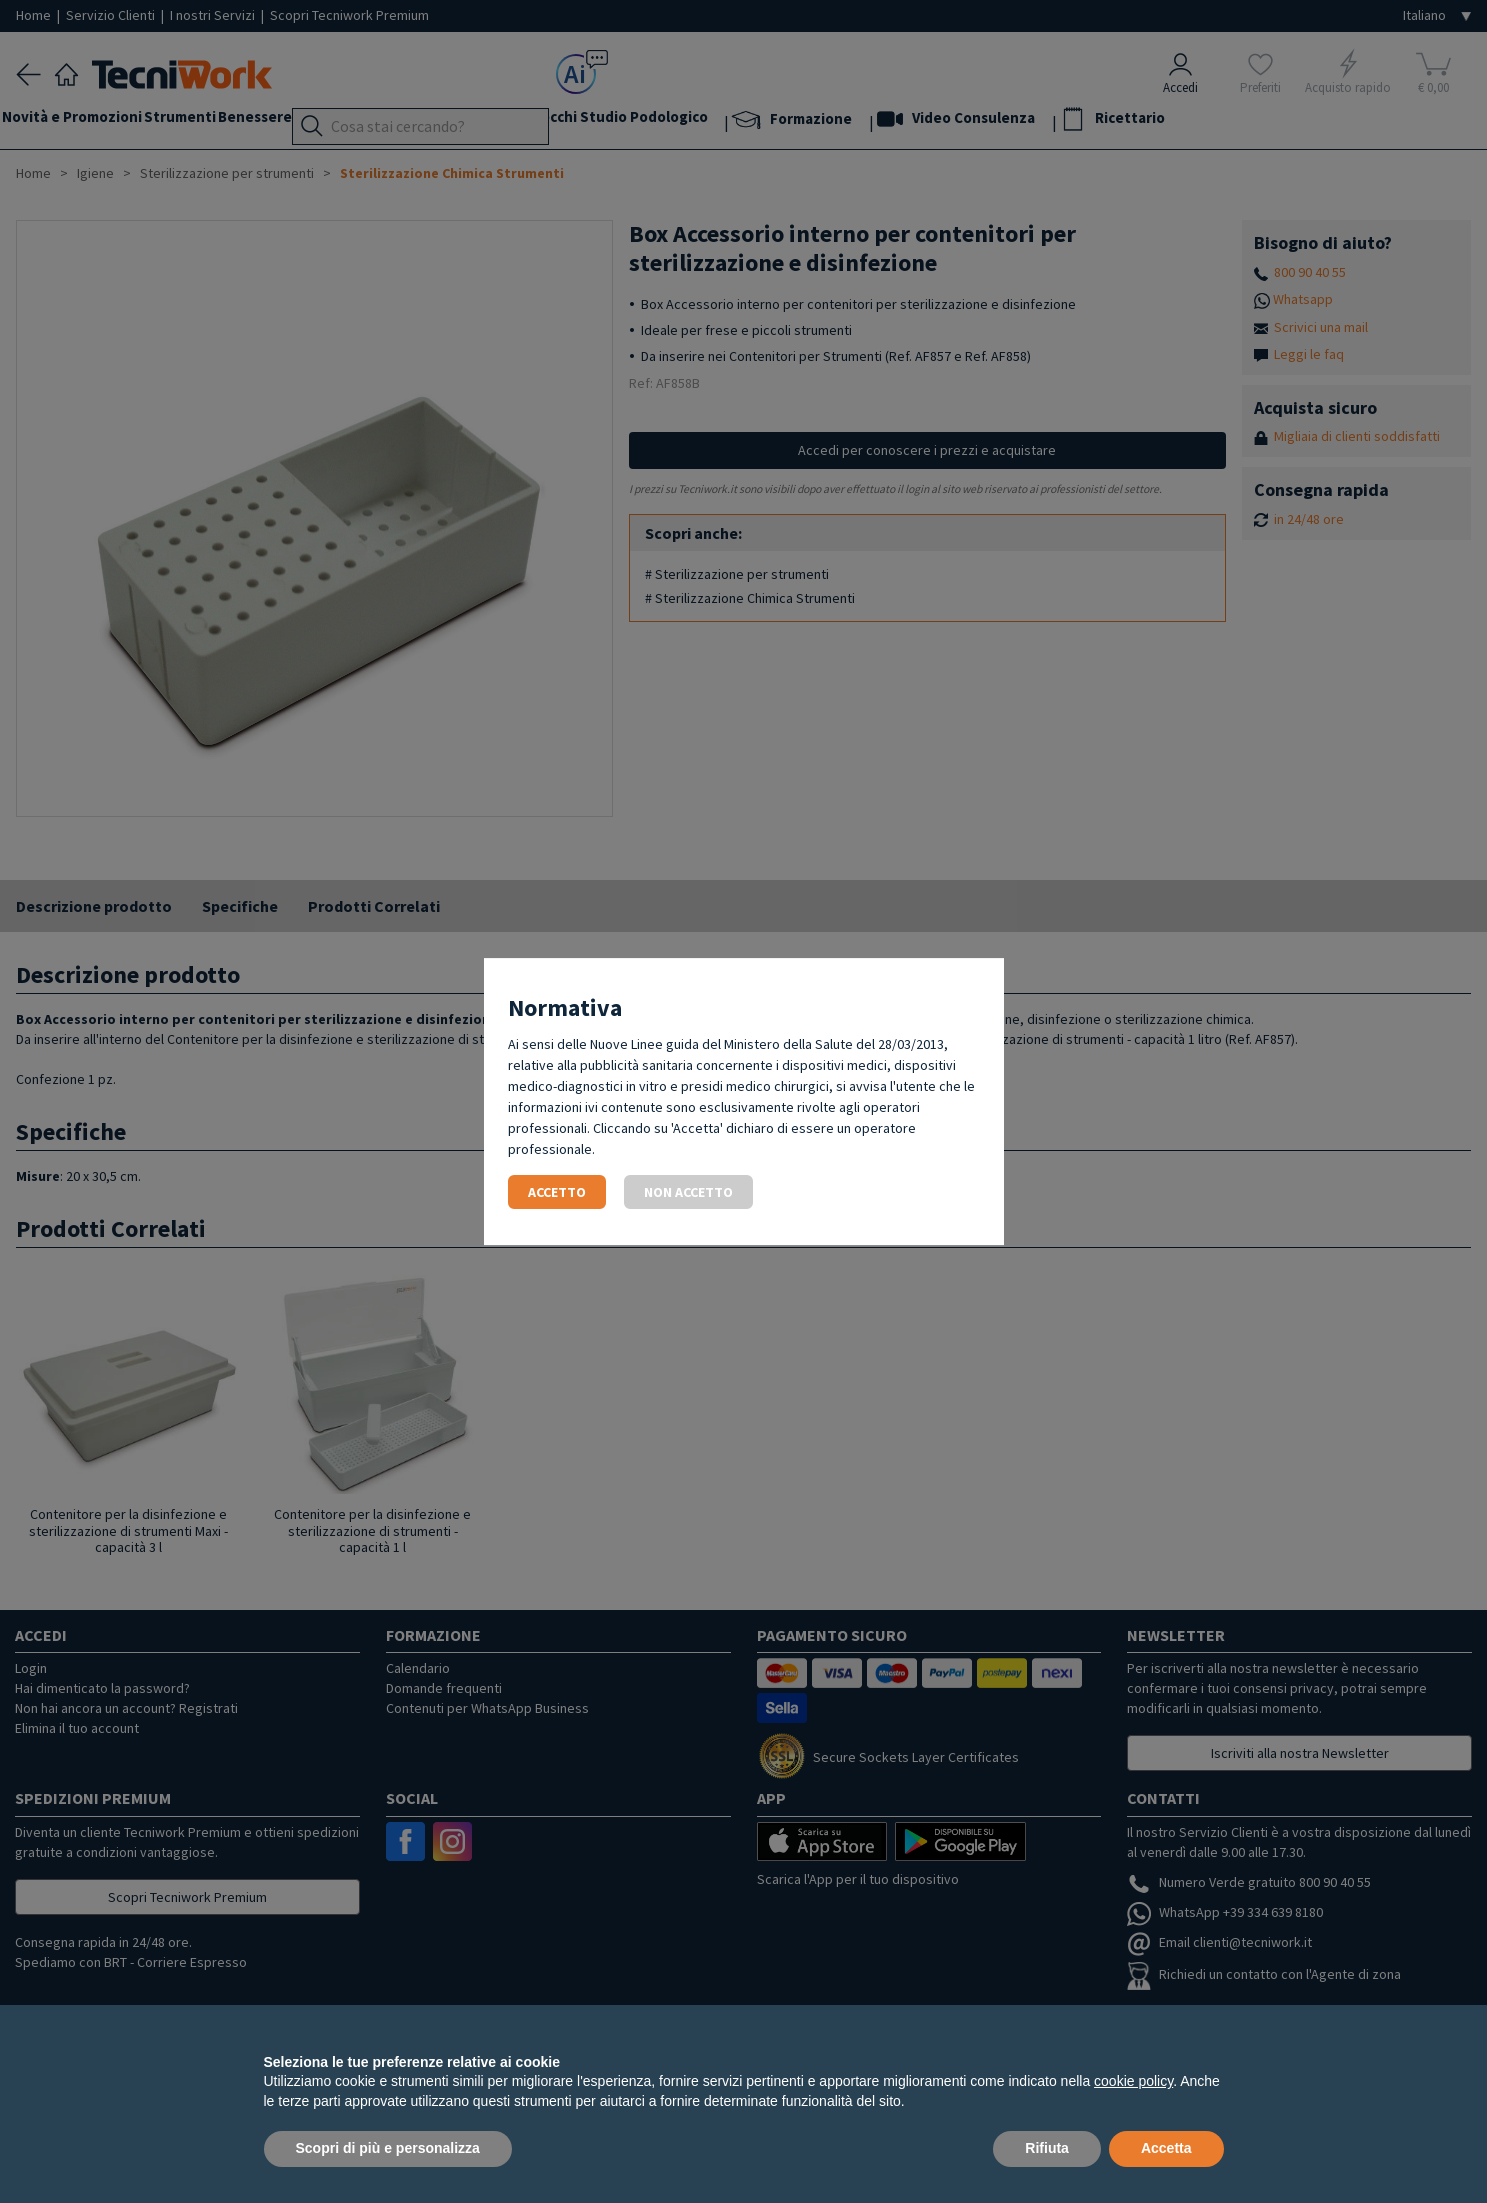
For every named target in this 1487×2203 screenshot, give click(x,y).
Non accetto (688, 1192)
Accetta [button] (1166, 2148)
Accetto (557, 1192)
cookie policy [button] (1133, 2081)
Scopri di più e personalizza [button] (388, 2148)
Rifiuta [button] (1047, 2148)
